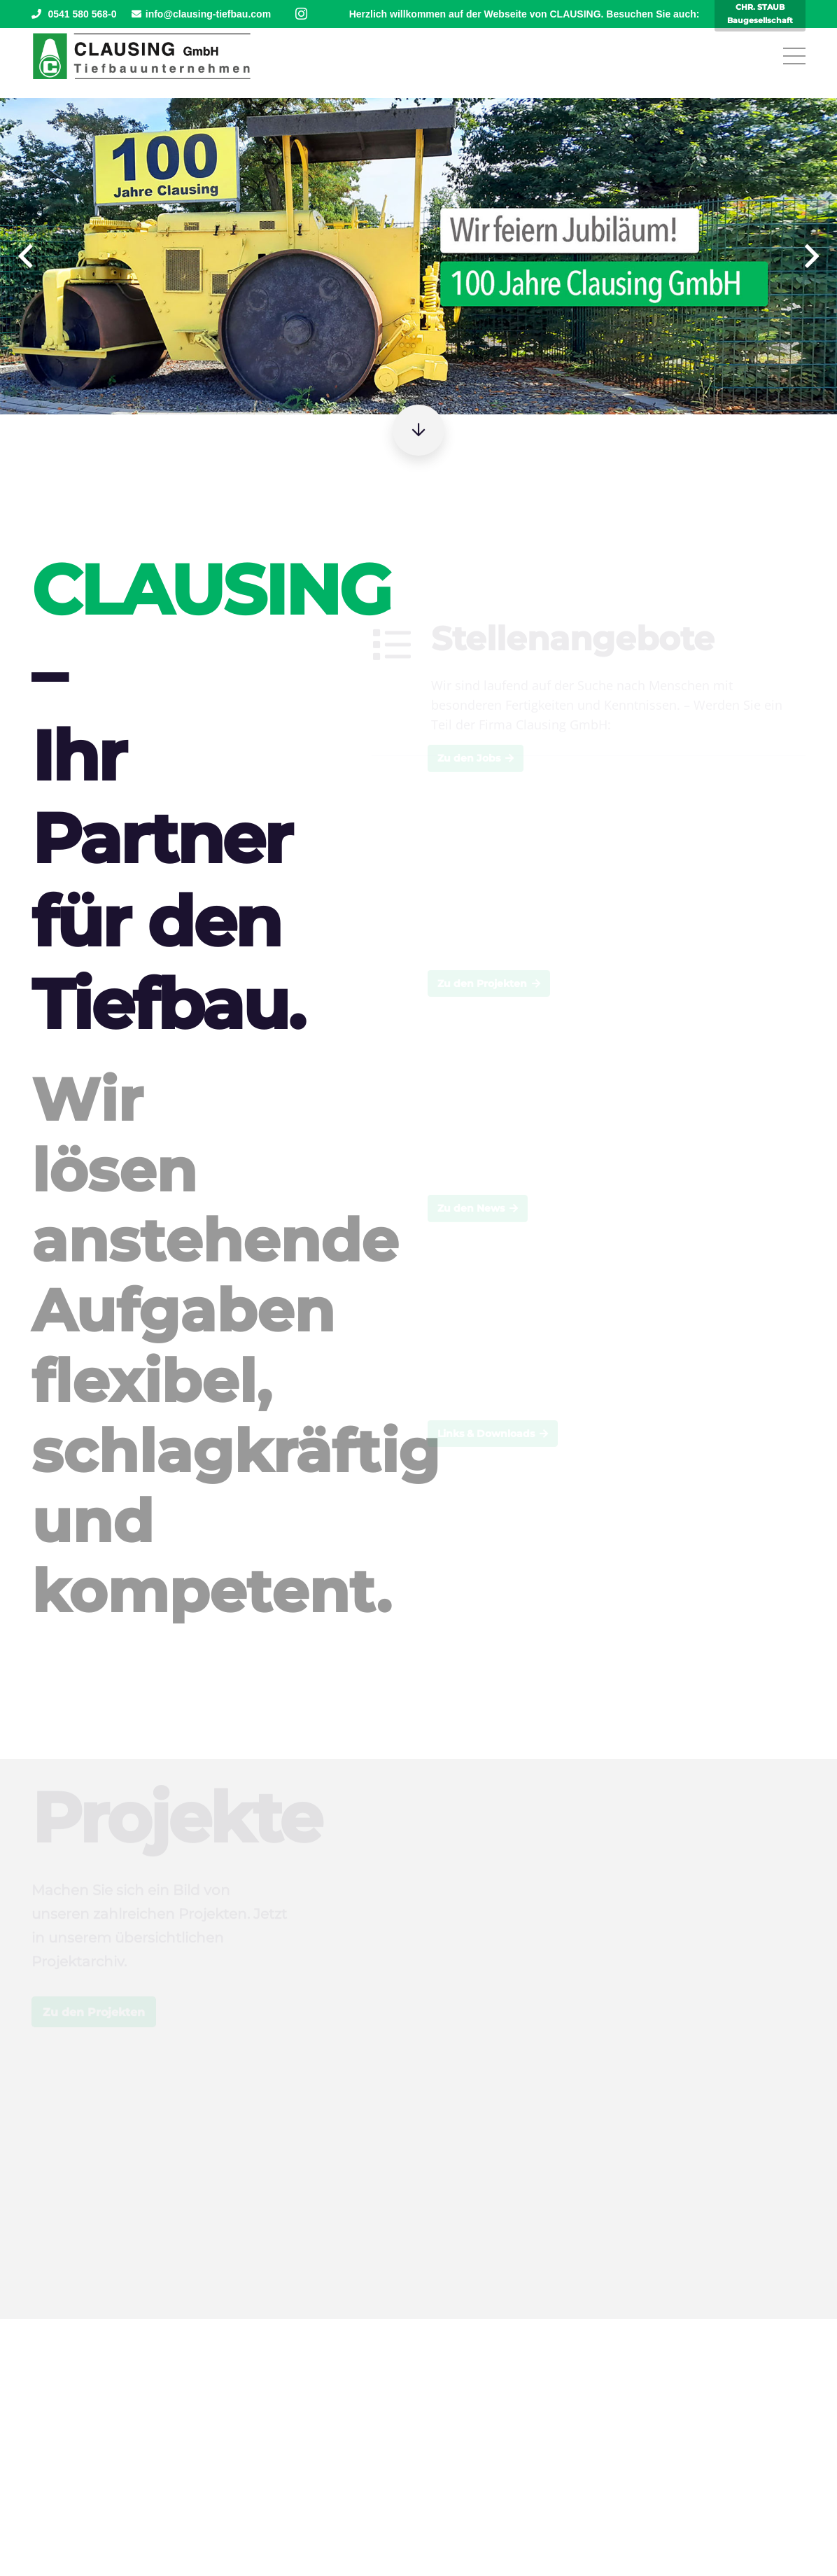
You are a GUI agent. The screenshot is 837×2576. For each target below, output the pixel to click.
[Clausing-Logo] (141, 55)
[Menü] (794, 56)
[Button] (418, 430)
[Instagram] (301, 14)
